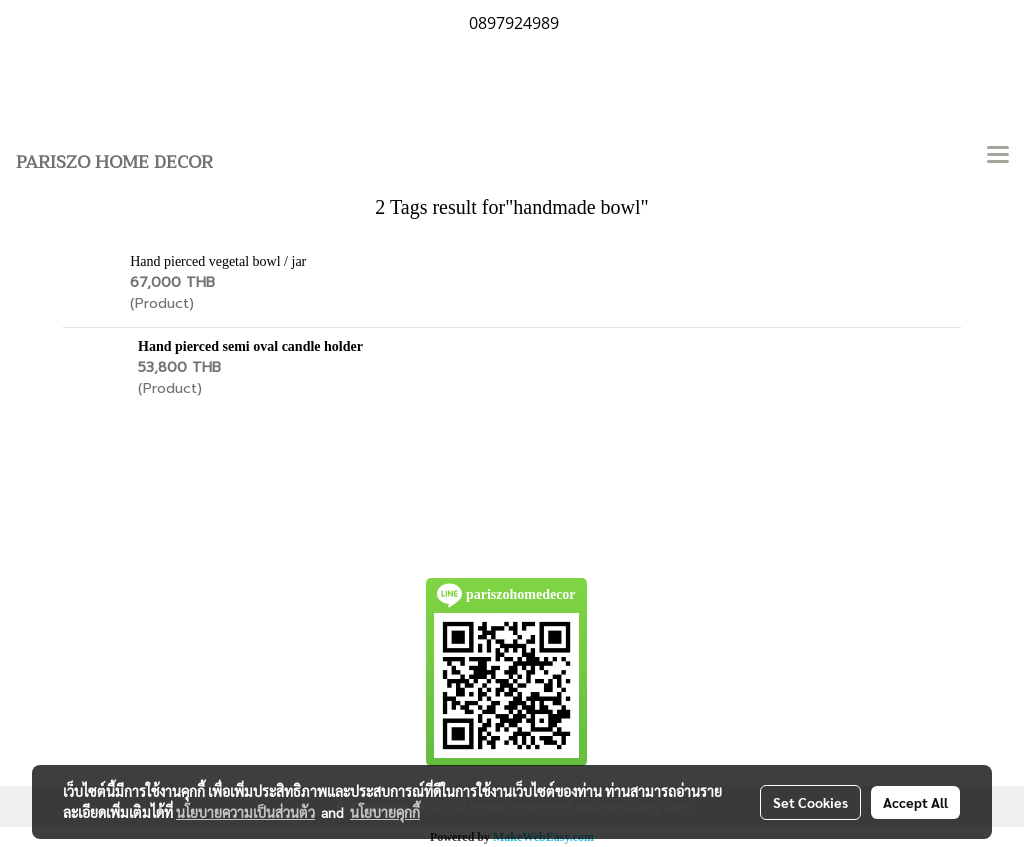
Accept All (915, 802)
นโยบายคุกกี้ (385, 812)
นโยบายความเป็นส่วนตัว (245, 812)
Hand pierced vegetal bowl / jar (218, 261)
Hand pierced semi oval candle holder (250, 346)
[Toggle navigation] (998, 156)
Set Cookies (810, 802)
